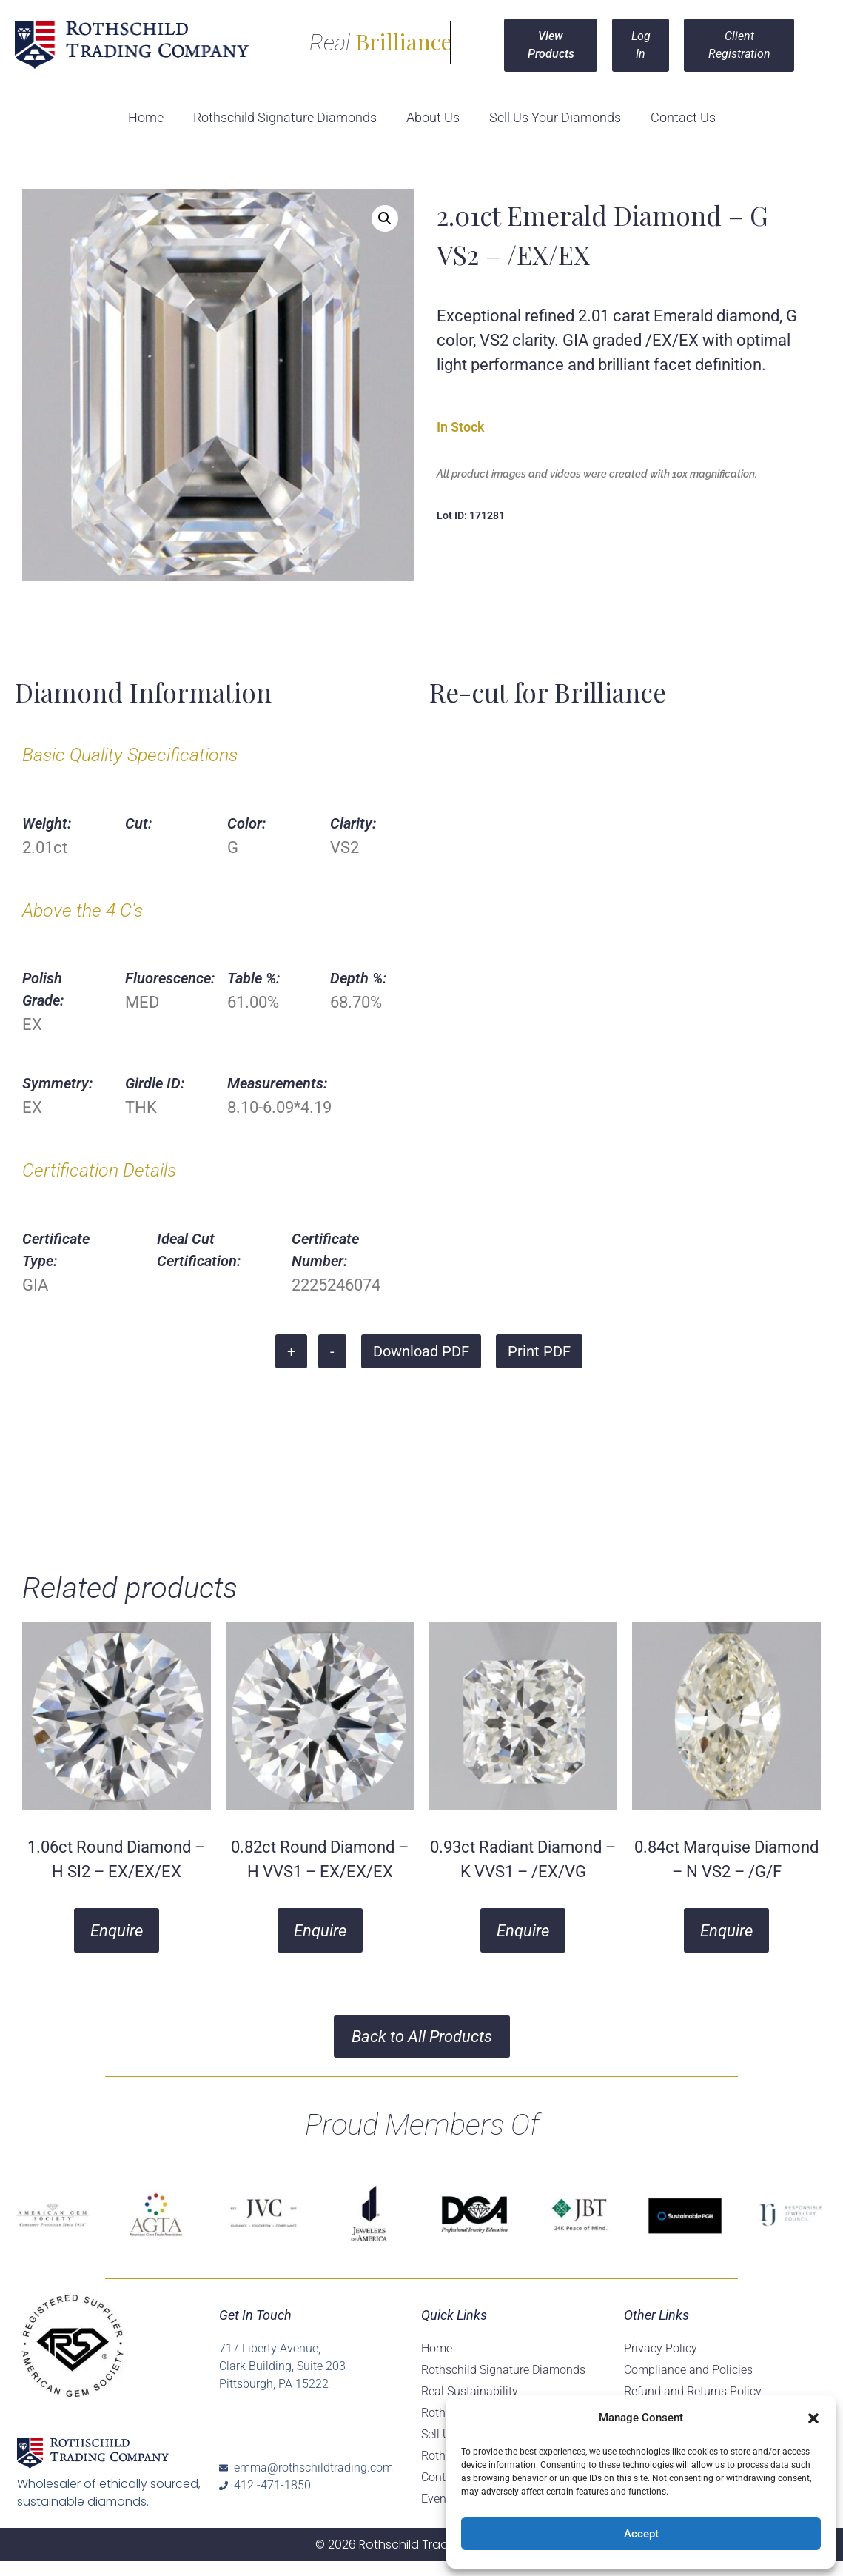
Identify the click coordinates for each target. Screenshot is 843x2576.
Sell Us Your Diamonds (555, 117)
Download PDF (421, 1351)
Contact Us (683, 117)
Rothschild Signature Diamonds (285, 117)
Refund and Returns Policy (693, 2391)
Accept (641, 2533)
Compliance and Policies (688, 2370)
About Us (433, 117)
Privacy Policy (660, 2348)
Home (146, 117)
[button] (813, 2418)
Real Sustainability (469, 2391)
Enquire (116, 1930)
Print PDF (539, 1351)
